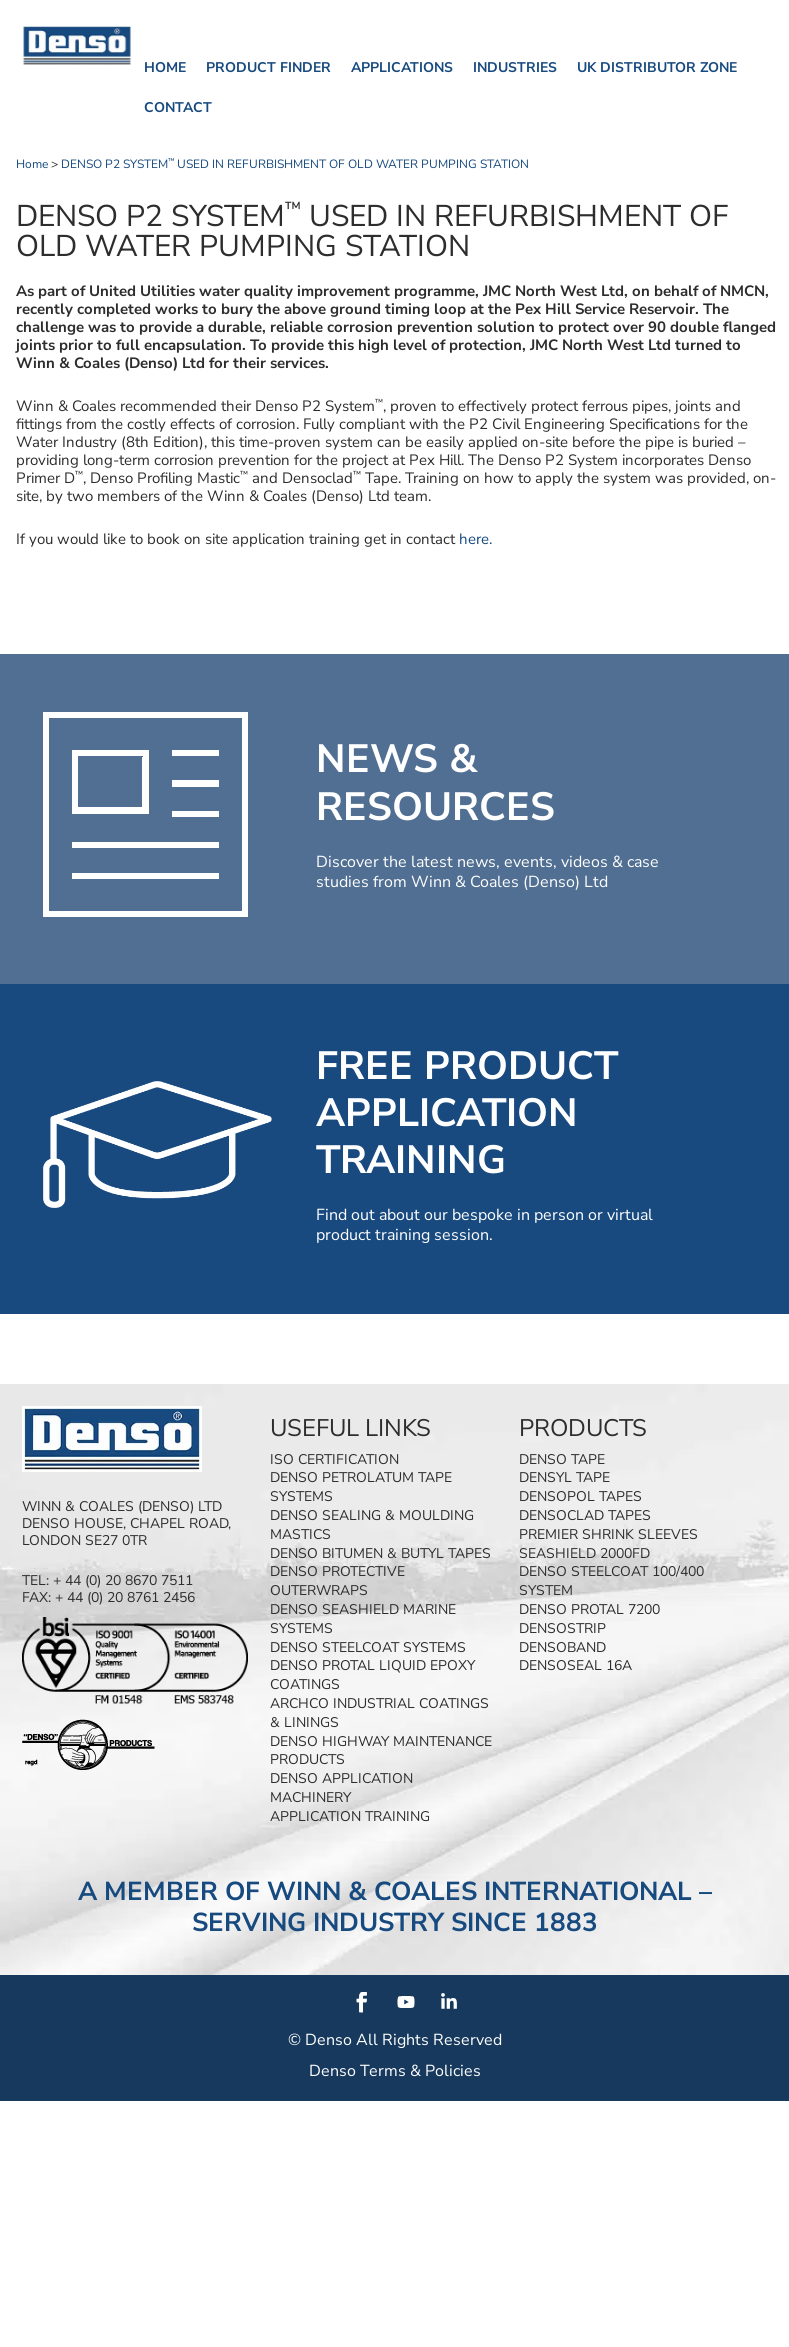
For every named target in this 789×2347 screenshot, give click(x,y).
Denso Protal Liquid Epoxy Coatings (372, 1675)
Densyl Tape (564, 1477)
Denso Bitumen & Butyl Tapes (380, 1553)
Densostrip (562, 1628)
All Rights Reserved (429, 2040)
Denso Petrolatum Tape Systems (361, 1487)
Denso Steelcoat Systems (368, 1647)
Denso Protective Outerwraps (337, 1581)
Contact (178, 107)
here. (473, 539)
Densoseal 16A (575, 1665)
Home (165, 67)
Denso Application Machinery (341, 1788)
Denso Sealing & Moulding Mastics (372, 1525)
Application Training (350, 1816)
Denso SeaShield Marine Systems (363, 1619)
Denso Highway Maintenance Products (381, 1751)
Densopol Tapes (580, 1496)
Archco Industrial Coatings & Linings (379, 1713)
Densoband (562, 1647)
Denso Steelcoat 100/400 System (611, 1581)
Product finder (268, 67)
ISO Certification (334, 1459)
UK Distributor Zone (657, 67)
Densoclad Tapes (585, 1515)
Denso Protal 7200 (589, 1609)
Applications (402, 67)
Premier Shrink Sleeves (608, 1534)
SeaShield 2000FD (584, 1553)
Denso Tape (562, 1459)
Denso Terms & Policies (395, 2071)
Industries (515, 67)
